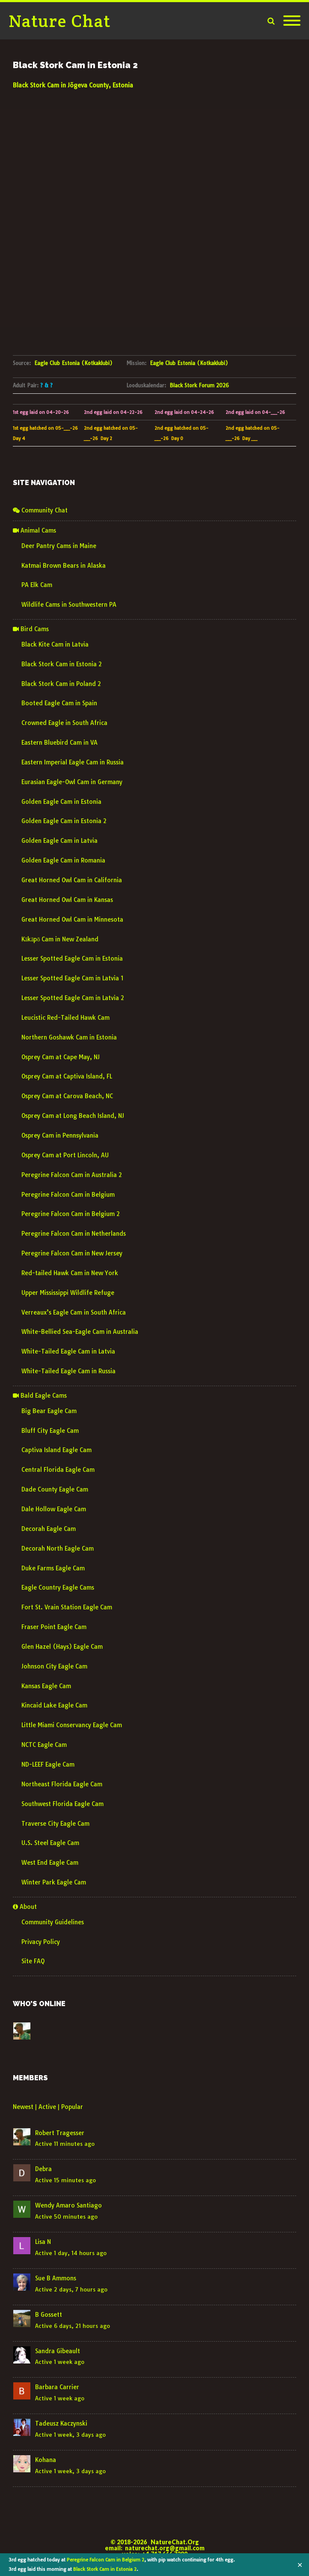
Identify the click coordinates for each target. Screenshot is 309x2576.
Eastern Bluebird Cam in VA (59, 742)
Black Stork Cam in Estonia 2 (105, 2569)
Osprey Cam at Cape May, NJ (60, 1057)
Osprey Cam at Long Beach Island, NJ (72, 1116)
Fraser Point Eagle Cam (53, 1627)
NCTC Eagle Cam (44, 1745)
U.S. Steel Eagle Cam (50, 1843)
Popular (72, 2107)
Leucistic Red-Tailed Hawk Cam (65, 1017)
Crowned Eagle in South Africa (64, 723)
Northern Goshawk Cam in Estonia (69, 1037)
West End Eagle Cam (49, 1862)
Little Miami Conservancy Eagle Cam (71, 1725)
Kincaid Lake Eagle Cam (54, 1705)
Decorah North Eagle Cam (57, 1548)
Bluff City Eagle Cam (50, 1431)
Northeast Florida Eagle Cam (61, 1784)
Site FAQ (33, 1961)
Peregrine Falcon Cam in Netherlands (73, 1233)
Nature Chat (60, 21)
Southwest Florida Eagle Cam (62, 1804)
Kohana (45, 2460)
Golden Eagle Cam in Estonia (61, 802)
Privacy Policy (40, 1942)
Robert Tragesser (59, 2133)
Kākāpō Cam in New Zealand (59, 939)
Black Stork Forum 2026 (199, 385)
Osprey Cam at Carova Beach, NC (67, 1096)
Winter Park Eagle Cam (53, 1882)
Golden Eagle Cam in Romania (63, 860)
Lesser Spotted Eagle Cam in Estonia (72, 958)
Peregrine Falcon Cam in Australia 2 (71, 1175)
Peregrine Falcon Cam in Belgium (68, 1194)
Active (47, 2107)
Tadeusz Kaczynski (61, 2423)
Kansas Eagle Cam (46, 1686)
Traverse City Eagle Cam (55, 1823)
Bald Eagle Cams (40, 1395)
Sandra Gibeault (57, 2351)
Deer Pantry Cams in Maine (58, 546)
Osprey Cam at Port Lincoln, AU (65, 1155)
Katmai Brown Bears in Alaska (63, 565)
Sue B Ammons (55, 2278)
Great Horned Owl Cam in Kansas (67, 900)
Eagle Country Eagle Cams (57, 1587)
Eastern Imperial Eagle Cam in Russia (72, 762)
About (25, 1907)
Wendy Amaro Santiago (68, 2205)
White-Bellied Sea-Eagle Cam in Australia (79, 1332)
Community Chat (40, 510)
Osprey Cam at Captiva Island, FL (66, 1076)
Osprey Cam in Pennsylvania (59, 1135)
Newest (23, 2107)
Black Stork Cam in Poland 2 (61, 684)
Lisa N (43, 2242)
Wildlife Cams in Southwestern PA (68, 604)
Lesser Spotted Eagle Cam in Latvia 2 (72, 998)
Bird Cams (31, 629)
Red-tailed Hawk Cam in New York (69, 1273)
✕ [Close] (300, 2565)
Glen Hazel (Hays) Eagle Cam (62, 1646)
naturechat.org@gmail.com (165, 2548)
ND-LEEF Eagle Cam (47, 1764)
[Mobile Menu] (291, 21)
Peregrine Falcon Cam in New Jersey (71, 1253)
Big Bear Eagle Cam (49, 1411)
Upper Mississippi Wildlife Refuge (67, 1293)
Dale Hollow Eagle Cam (53, 1509)
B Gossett (48, 2314)
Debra (43, 2169)
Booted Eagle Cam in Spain (59, 703)
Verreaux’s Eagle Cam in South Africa (73, 1312)
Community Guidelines (52, 1922)
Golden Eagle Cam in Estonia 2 (64, 821)
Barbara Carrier (57, 2387)
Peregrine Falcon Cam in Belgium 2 (105, 2560)
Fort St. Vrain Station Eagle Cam (66, 1607)
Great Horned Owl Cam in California (71, 880)
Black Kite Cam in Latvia (55, 644)
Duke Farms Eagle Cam (53, 1568)
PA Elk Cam (36, 585)
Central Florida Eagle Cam (58, 1470)
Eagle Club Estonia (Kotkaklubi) (73, 363)
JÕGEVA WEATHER (154, 122)
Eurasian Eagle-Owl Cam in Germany (71, 782)
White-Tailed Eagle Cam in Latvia (68, 1351)
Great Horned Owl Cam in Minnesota (72, 919)
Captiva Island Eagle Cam (56, 1450)
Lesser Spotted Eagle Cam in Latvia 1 (72, 978)
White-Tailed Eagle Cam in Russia (68, 1371)
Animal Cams (34, 530)
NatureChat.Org (175, 2542)
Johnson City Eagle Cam (54, 1666)
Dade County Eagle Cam (54, 1489)
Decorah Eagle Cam (48, 1529)
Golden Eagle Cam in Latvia (59, 841)
